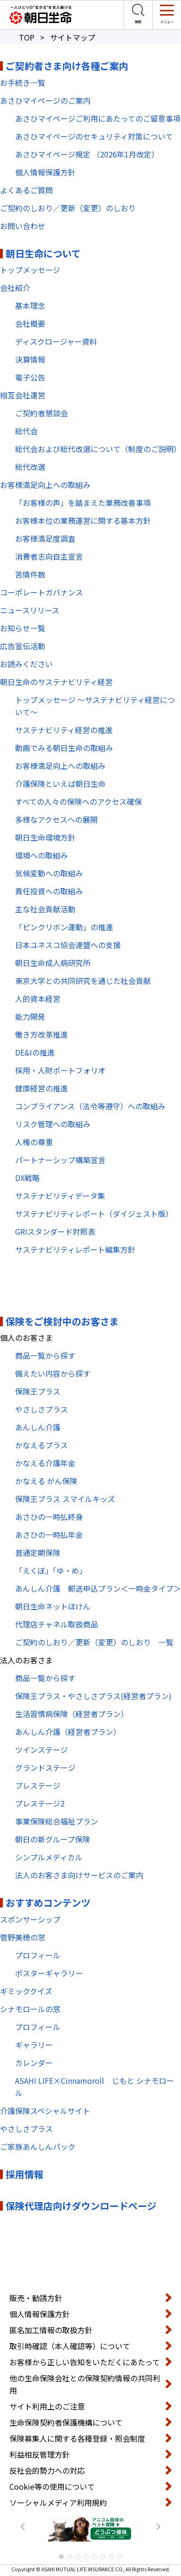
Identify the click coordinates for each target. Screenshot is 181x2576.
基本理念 (30, 305)
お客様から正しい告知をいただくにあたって (84, 2362)
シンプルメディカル (48, 1857)
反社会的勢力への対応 (47, 2470)
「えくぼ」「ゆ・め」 (51, 1570)
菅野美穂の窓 (22, 1937)
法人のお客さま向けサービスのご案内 (79, 1875)
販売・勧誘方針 (35, 2298)
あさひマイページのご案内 (45, 100)
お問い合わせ (22, 225)
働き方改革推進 (41, 1034)
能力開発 (30, 1016)
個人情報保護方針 (45, 172)
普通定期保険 (37, 1552)
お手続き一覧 (22, 82)
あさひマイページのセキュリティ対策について (94, 136)
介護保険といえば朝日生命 (60, 783)
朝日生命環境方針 (45, 837)
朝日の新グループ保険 (52, 1839)
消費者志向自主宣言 (49, 556)
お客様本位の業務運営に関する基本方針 (83, 520)
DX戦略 (27, 1177)
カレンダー (34, 2062)
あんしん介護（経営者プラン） (68, 1731)
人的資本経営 (37, 998)
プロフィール (37, 1955)
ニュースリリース (29, 610)
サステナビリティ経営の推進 (64, 729)
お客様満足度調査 (45, 538)
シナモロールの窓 (30, 2009)
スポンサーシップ (30, 1919)
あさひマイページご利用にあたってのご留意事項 (98, 118)
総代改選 (30, 466)
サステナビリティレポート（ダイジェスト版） (94, 1213)
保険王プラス (37, 1391)
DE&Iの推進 (35, 1052)
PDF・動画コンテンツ (47, 1277)
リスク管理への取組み (52, 1124)
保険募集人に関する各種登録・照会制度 (77, 2438)
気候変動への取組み (49, 873)
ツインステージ (41, 1749)
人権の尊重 (34, 1142)
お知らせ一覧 (22, 628)
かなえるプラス (41, 1445)
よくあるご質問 (26, 190)
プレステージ (37, 1785)
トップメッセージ (30, 269)
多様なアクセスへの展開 (56, 819)
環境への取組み (41, 855)
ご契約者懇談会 (41, 413)
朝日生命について (43, 253)
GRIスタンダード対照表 (55, 1231)
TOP (26, 37)
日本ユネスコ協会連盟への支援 (68, 944)
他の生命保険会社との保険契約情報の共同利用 (84, 2384)
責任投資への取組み (49, 891)
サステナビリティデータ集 (60, 1195)
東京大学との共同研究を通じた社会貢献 (83, 980)
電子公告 (30, 377)
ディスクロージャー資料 (56, 341)
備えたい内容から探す (52, 1373)
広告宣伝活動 (22, 646)
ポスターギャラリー (49, 1973)
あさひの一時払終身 (49, 1516)
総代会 (26, 431)
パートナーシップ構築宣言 (60, 1159)
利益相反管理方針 (39, 2454)
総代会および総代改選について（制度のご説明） (98, 448)
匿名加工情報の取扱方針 (50, 2330)
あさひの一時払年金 (49, 1534)
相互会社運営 (22, 395)
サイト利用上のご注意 (47, 2406)
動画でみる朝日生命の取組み (64, 747)
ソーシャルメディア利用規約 (58, 2502)
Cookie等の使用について (52, 2486)
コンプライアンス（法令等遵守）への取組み (90, 1106)
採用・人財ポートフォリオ (60, 1070)
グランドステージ (45, 1767)
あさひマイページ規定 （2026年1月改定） (87, 154)
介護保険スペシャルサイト (45, 2110)
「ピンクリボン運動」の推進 (64, 927)
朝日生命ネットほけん (52, 1606)
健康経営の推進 (41, 1088)
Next (158, 2526)
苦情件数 (30, 574)
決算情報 (30, 359)
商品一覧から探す (45, 1355)
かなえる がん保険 (46, 1480)
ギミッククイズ (26, 1991)
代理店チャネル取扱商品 (56, 1624)
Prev (22, 2526)
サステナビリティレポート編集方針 (75, 1249)
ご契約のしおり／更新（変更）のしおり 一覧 (94, 1642)
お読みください (26, 663)
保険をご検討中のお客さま (62, 1321)
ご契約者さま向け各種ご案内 (67, 66)
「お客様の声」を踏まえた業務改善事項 (83, 502)
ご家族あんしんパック (37, 2146)
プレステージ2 (40, 1803)
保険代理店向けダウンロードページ (81, 2206)
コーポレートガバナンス (41, 592)
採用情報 (24, 2174)
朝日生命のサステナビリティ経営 (56, 681)
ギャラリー (34, 2044)
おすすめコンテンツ (48, 1902)
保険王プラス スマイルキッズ (65, 1498)
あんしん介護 (37, 1427)
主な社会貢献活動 (45, 909)
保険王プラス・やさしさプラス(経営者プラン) (93, 1695)
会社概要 (30, 323)
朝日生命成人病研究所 (52, 962)
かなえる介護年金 (45, 1463)
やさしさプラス (41, 1409)
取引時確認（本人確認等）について (69, 2346)
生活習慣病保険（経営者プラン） (71, 1713)
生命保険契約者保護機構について (66, 2422)
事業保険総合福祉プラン (56, 1821)
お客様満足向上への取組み (45, 484)
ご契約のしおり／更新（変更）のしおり (71, 208)
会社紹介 (15, 287)
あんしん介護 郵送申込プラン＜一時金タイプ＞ (98, 1588)
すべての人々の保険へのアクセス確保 (78, 801)
